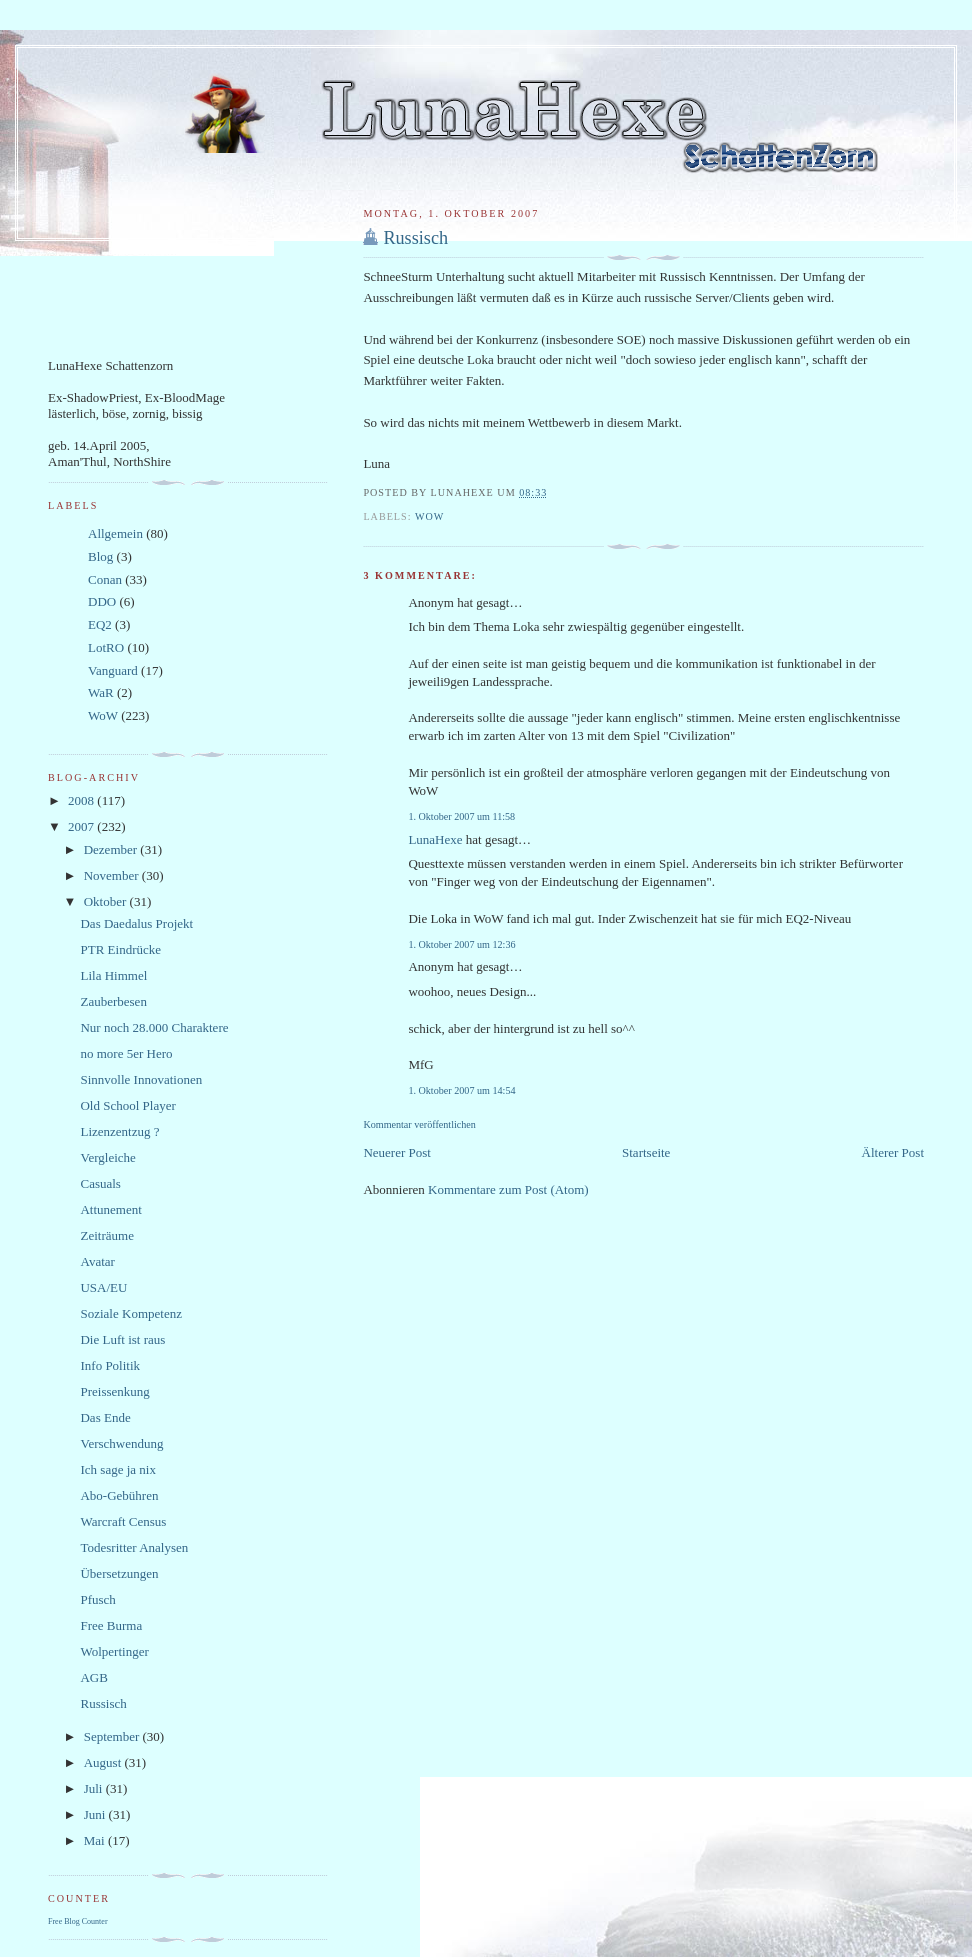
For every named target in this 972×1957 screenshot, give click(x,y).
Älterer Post (893, 1152)
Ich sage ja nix (117, 1469)
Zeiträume (106, 1235)
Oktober (107, 901)
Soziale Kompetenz (130, 1313)
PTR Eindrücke (120, 949)
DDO (102, 601)
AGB (93, 1677)
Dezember (112, 849)
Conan (105, 579)
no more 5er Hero (126, 1053)
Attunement (110, 1209)
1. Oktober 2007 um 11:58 (461, 816)
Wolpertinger (114, 1651)
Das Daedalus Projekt (136, 923)
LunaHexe (435, 839)
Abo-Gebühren (119, 1495)
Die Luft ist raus (122, 1339)
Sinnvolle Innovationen (141, 1079)
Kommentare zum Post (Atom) (508, 1189)
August (104, 1762)
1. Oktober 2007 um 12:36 (461, 944)
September (113, 1736)
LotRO (106, 647)
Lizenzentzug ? (119, 1131)
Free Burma (111, 1625)
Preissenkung (114, 1391)
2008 (82, 800)
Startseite (646, 1152)
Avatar (97, 1261)
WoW (429, 516)
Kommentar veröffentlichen (419, 1124)
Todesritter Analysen (134, 1547)
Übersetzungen (119, 1573)
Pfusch (97, 1599)
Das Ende (105, 1417)
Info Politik (110, 1365)
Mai (96, 1840)
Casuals (100, 1183)
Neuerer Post (397, 1152)
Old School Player (127, 1105)
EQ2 (100, 624)
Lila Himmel (113, 975)
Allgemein (115, 533)
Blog (100, 556)
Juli (95, 1788)
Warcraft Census (123, 1521)
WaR (101, 692)
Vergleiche (107, 1157)
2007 (82, 826)
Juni (96, 1814)
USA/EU (103, 1287)
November (113, 875)
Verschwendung (121, 1443)
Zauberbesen (113, 1001)
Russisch (415, 238)
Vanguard (113, 670)
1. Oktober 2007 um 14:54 (461, 1090)
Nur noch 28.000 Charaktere (154, 1027)
